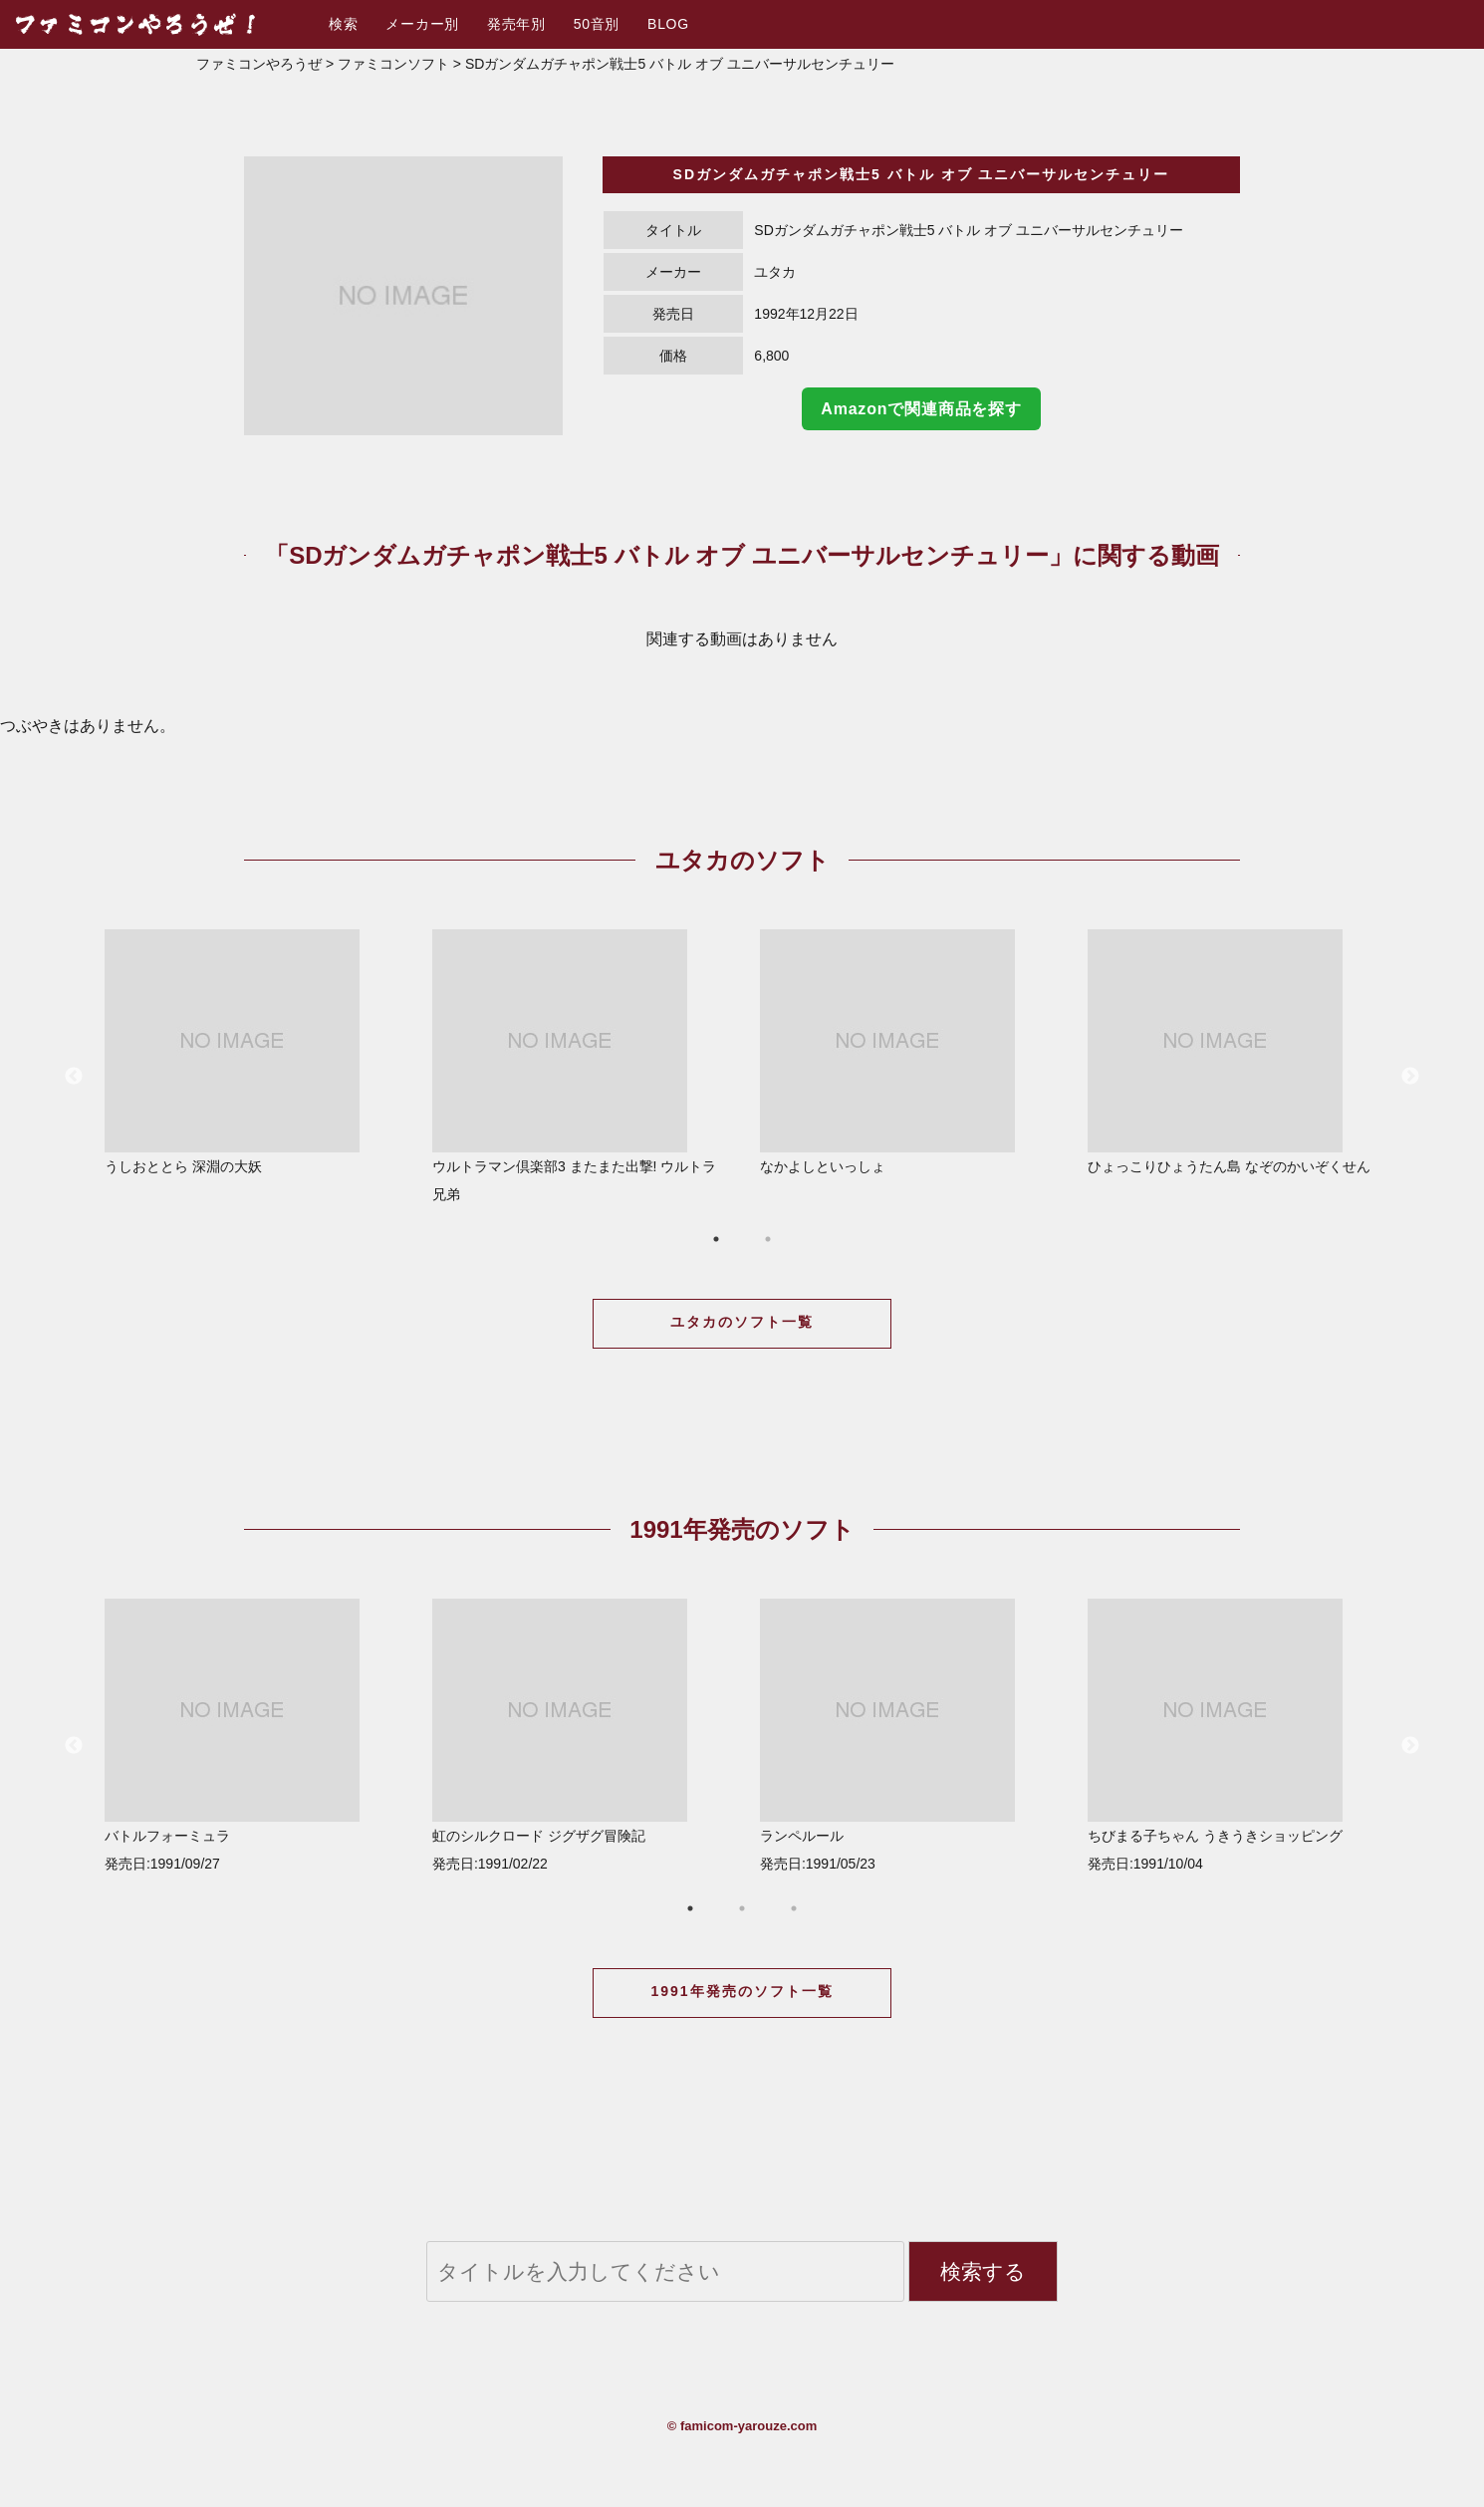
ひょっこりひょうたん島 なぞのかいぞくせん (1235, 1051)
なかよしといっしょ (908, 1051)
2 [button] (768, 1239)
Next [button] (1410, 1077)
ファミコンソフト (393, 64)
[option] (403, 295)
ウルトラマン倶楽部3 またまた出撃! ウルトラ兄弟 (580, 1065)
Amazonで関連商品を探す (921, 408)
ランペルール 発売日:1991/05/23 (908, 1735)
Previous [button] (74, 1077)
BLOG (668, 24)
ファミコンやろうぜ (259, 64)
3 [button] (794, 1908)
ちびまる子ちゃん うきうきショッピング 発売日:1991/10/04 (1235, 1735)
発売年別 (516, 24)
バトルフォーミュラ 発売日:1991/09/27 (252, 1735)
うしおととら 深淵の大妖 (252, 1051)
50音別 (596, 24)
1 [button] (716, 1239)
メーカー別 (422, 24)
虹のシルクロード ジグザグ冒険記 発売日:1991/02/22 (580, 1735)
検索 (343, 24)
